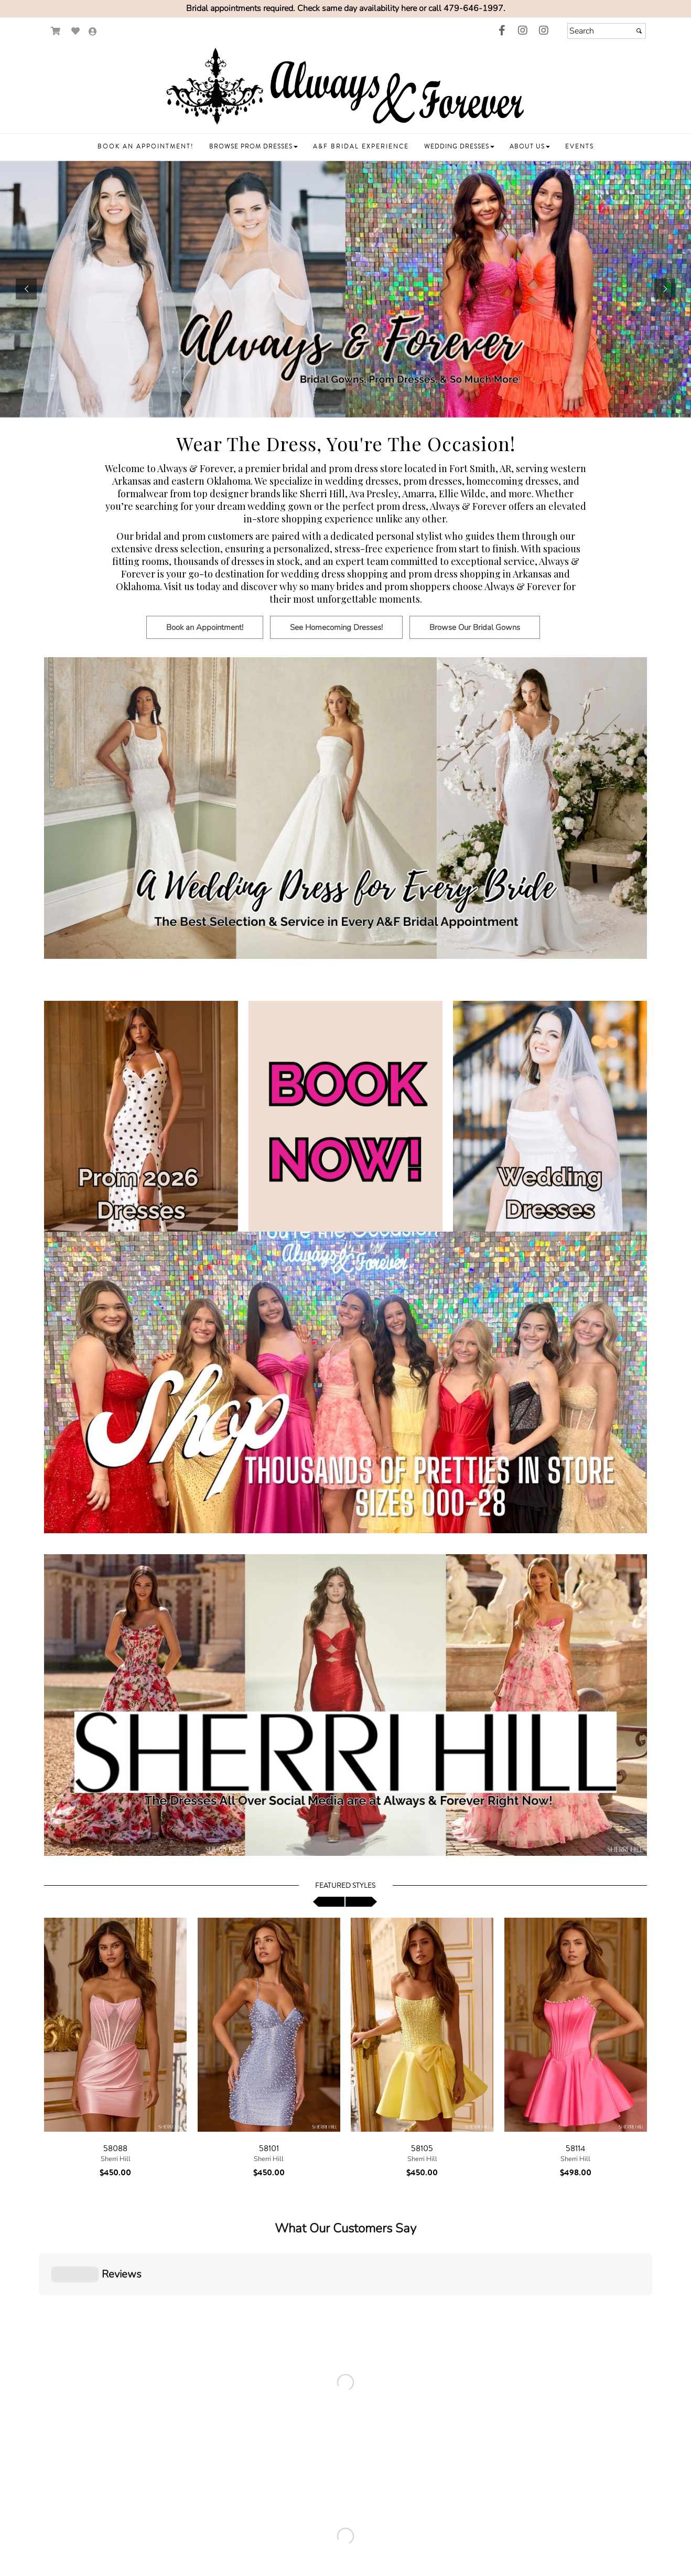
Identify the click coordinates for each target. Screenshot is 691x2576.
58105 (422, 2148)
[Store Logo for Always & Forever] (345, 87)
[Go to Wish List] (76, 31)
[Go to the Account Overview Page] (93, 32)
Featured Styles (345, 1885)
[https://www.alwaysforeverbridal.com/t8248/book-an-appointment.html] (345, 289)
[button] (145, 147)
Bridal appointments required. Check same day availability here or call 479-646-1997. (345, 8)
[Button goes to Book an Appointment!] (204, 627)
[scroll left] (328, 1902)
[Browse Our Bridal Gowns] (477, 636)
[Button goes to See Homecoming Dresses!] (336, 627)
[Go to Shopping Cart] (56, 31)
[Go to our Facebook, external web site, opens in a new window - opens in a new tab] (502, 31)
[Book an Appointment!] (208, 636)
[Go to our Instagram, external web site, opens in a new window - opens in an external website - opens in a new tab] (523, 31)
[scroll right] (361, 1902)
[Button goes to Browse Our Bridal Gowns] (474, 627)
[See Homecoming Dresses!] (339, 636)
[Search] (606, 31)
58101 (269, 2148)
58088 (115, 2148)
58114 (575, 2148)
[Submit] (639, 31)
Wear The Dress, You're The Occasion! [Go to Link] (345, 443)
